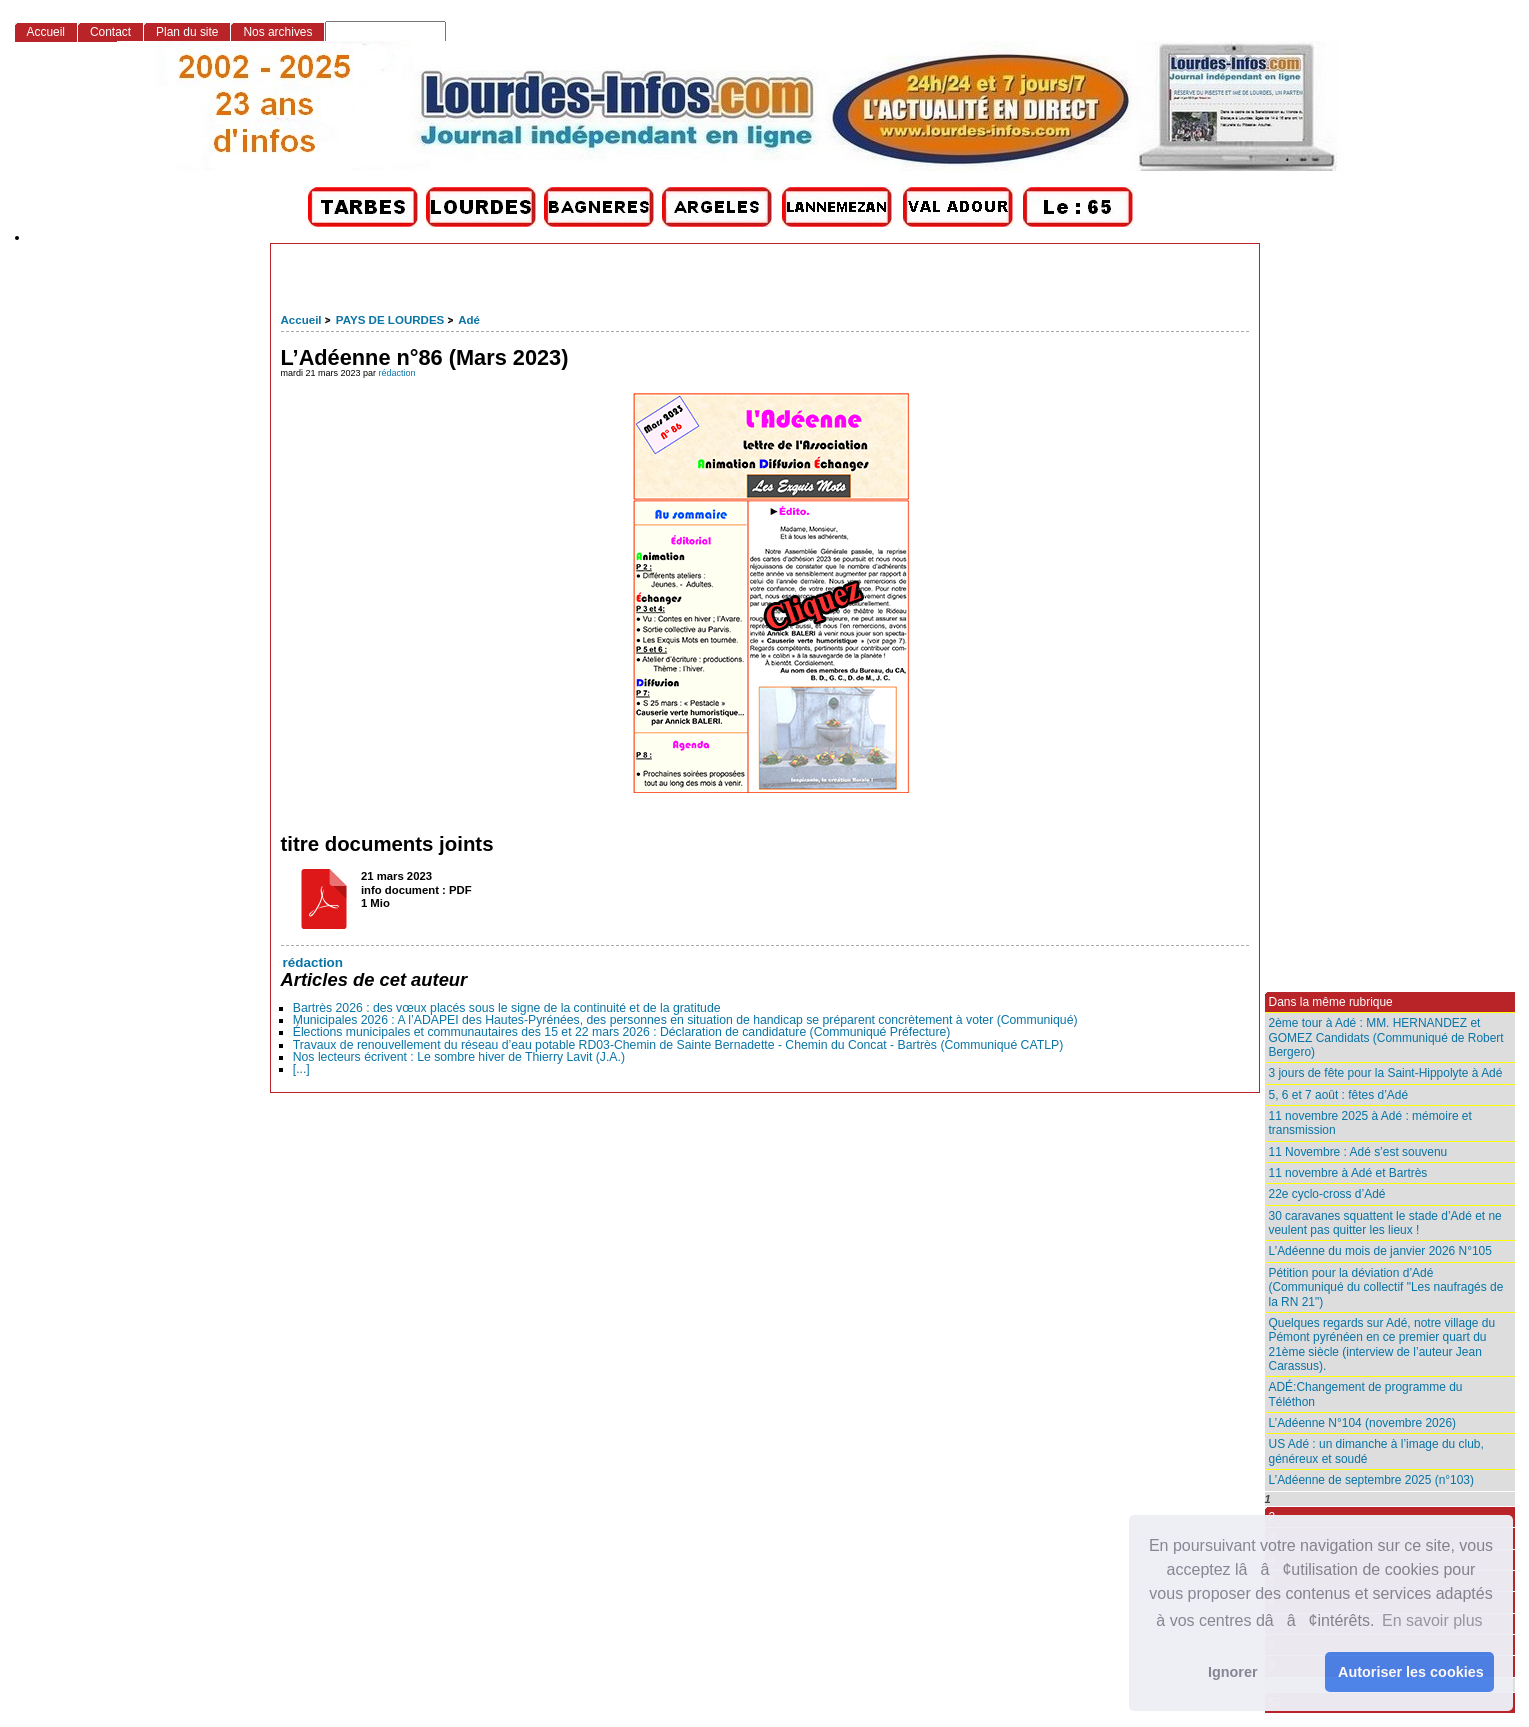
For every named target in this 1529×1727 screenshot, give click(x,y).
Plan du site (187, 32)
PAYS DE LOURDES (390, 320)
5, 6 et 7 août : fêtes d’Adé (1339, 1095)
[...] (301, 1069)
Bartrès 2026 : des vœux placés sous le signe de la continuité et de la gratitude (507, 1008)
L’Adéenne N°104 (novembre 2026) (1363, 1423)
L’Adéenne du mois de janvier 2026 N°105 (1380, 1251)
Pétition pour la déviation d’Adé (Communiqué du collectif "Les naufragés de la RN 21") (1386, 1287)
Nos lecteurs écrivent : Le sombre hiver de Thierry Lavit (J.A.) (459, 1057)
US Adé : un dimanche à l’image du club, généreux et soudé (1376, 1451)
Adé (469, 320)
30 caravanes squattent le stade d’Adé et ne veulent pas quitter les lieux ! (1385, 1223)
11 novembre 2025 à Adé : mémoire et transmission (1370, 1123)
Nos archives (277, 32)
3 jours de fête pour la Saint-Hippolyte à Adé (1386, 1073)
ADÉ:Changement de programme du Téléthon (1366, 1394)
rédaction (397, 373)
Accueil (301, 320)
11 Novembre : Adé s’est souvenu (1358, 1152)
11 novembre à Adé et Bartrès (1348, 1173)
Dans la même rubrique (1331, 1002)
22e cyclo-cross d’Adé (1327, 1194)
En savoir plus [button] (1432, 1620)
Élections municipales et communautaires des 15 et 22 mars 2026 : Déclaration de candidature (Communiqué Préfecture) (622, 1032)
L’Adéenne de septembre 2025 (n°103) (1371, 1480)
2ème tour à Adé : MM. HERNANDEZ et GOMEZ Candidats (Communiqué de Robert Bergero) (1386, 1037)
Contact (110, 32)
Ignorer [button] (1233, 1672)
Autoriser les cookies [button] (1411, 1672)
